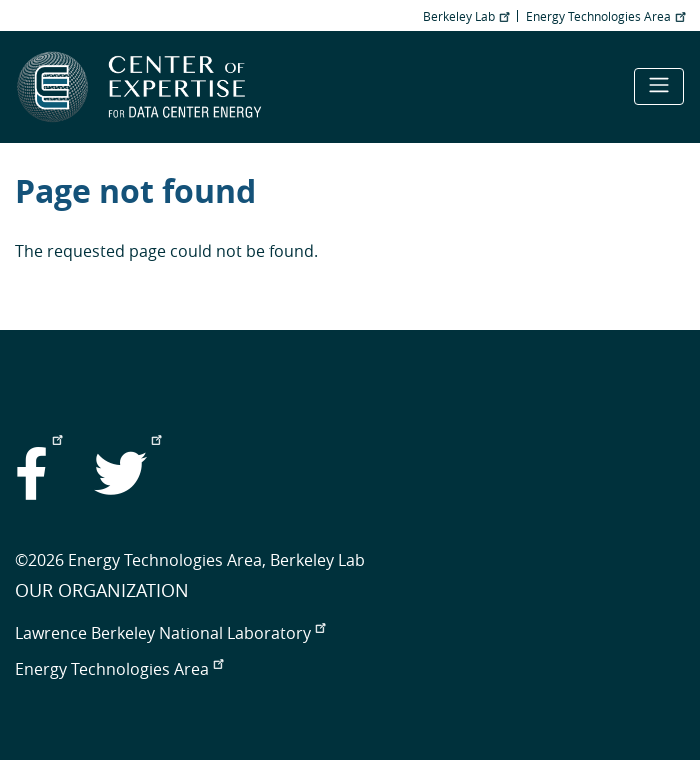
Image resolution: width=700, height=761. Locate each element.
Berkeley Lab (466, 16)
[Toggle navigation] (659, 86)
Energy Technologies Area (605, 16)
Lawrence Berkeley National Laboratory (170, 633)
